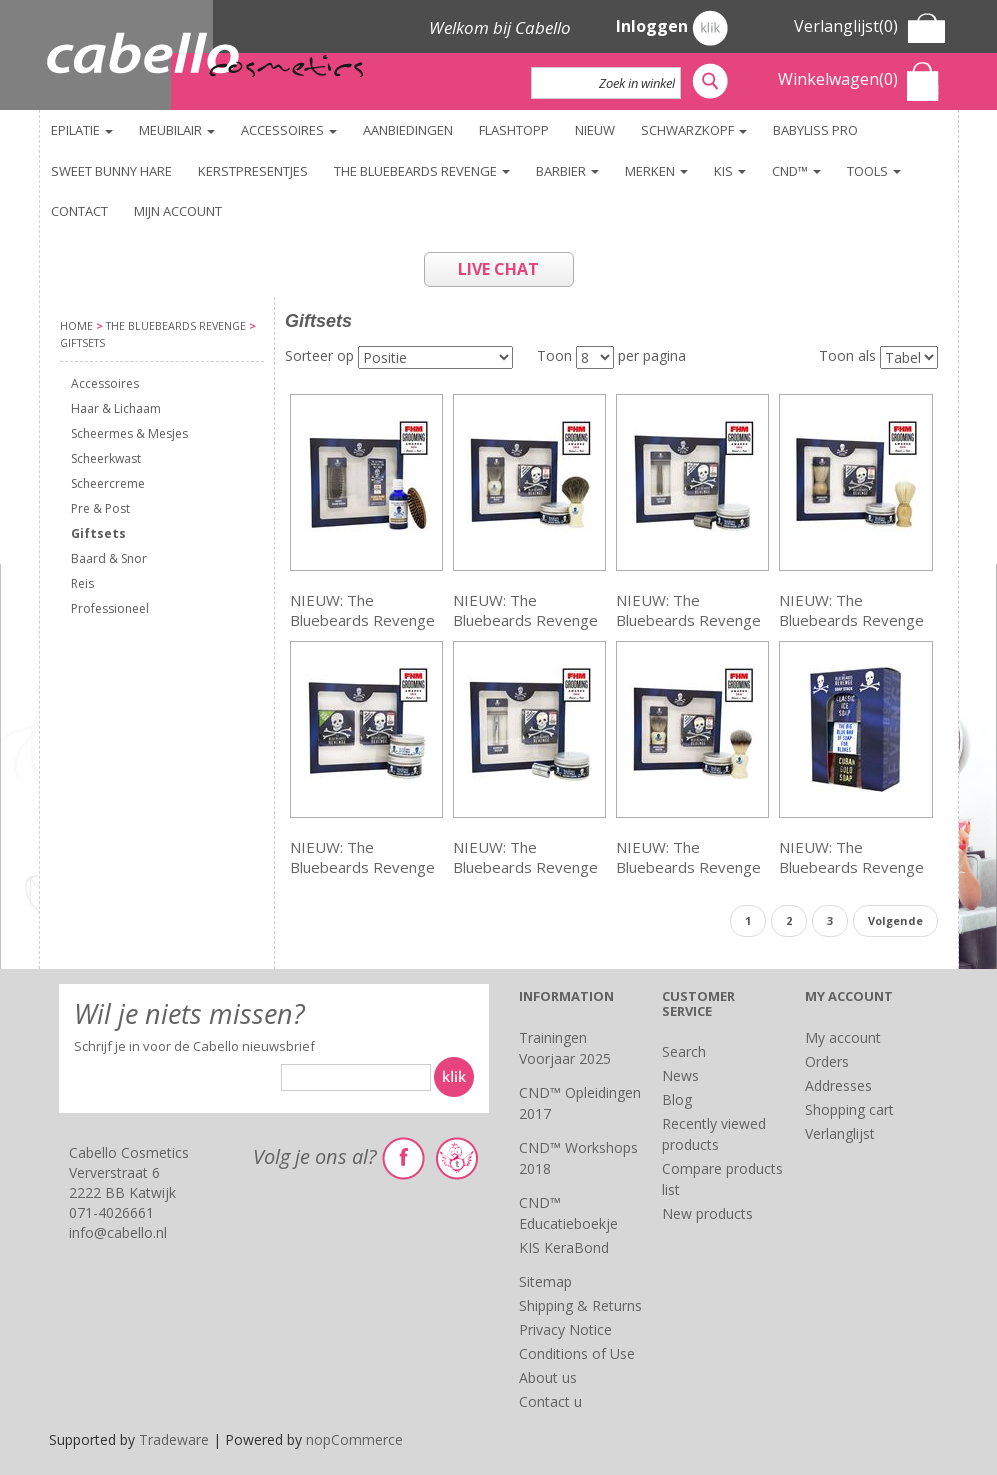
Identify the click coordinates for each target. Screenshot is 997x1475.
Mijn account (178, 211)
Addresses (838, 1085)
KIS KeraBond (564, 1247)
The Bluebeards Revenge (422, 171)
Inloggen (672, 28)
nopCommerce (354, 1439)
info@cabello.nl (118, 1232)
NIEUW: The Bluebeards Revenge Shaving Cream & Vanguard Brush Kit (688, 857)
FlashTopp (514, 130)
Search (684, 1051)
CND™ (796, 171)
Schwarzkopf (694, 130)
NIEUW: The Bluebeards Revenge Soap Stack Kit (851, 857)
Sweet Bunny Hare (111, 171)
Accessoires (289, 130)
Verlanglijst (840, 1133)
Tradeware (176, 1439)
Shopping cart (849, 1109)
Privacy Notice (565, 1329)
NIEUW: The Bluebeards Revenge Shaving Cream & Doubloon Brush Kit (851, 610)
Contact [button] (79, 211)
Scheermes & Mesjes (129, 433)
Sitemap (545, 1281)
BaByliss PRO (815, 130)
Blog (677, 1099)
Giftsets (98, 533)
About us (548, 1377)
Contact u (550, 1401)
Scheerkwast (106, 458)
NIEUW (595, 130)
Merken (656, 171)
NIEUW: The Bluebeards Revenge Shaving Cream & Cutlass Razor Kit (688, 610)
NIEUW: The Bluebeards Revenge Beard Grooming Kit (362, 610)
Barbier (567, 171)
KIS (730, 171)
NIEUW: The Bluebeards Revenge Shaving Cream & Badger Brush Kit (525, 610)
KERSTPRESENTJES (253, 171)
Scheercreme (108, 483)
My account (843, 1037)
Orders (827, 1061)
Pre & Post (100, 508)
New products (707, 1213)
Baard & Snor (109, 558)
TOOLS (874, 171)
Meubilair (177, 130)
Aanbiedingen (408, 130)
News (680, 1075)
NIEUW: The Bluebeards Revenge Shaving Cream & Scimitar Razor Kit (525, 857)
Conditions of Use (577, 1353)
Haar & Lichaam (116, 408)
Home (76, 325)
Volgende (895, 920)
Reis (82, 583)
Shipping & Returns (580, 1305)
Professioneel (110, 608)
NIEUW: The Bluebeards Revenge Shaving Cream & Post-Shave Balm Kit (362, 857)
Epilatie (82, 130)
